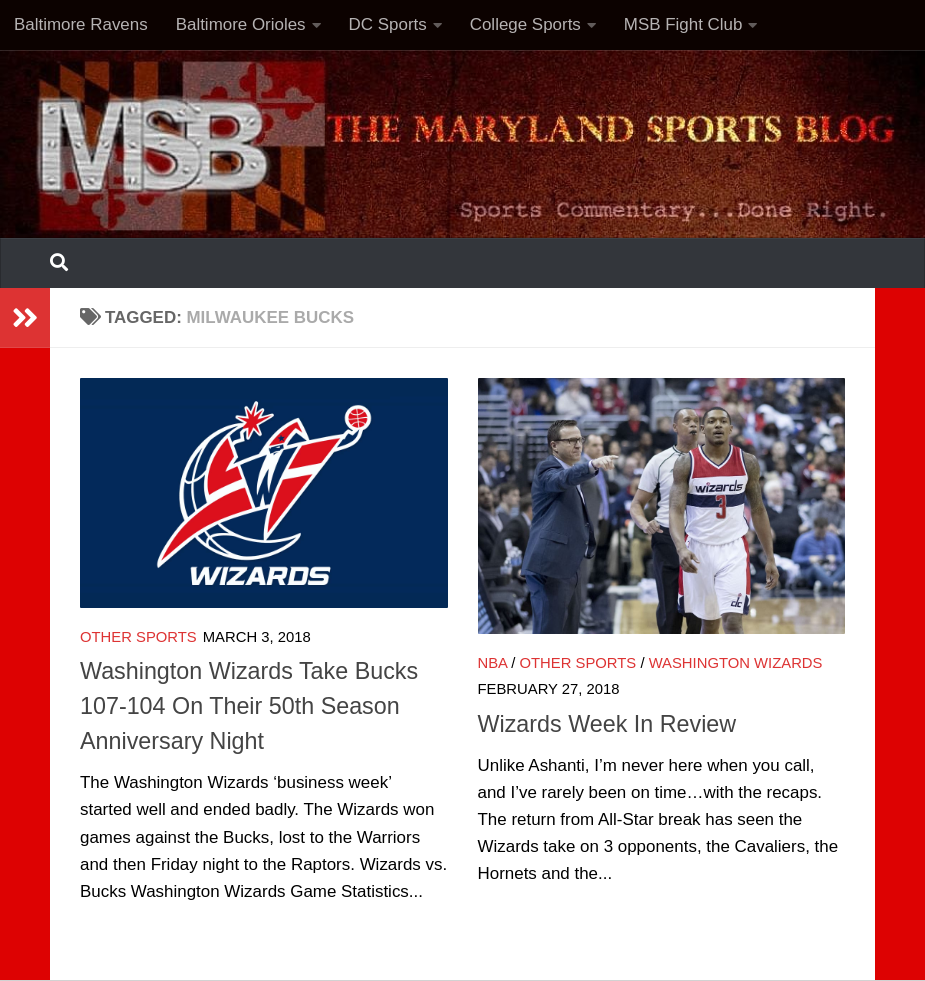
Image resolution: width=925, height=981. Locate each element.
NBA (493, 663)
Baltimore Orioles (241, 24)
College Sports (525, 24)
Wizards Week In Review (607, 724)
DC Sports (388, 24)
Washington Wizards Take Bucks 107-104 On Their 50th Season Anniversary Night (249, 706)
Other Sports (138, 637)
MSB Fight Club (683, 24)
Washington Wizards (736, 663)
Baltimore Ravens (81, 24)
